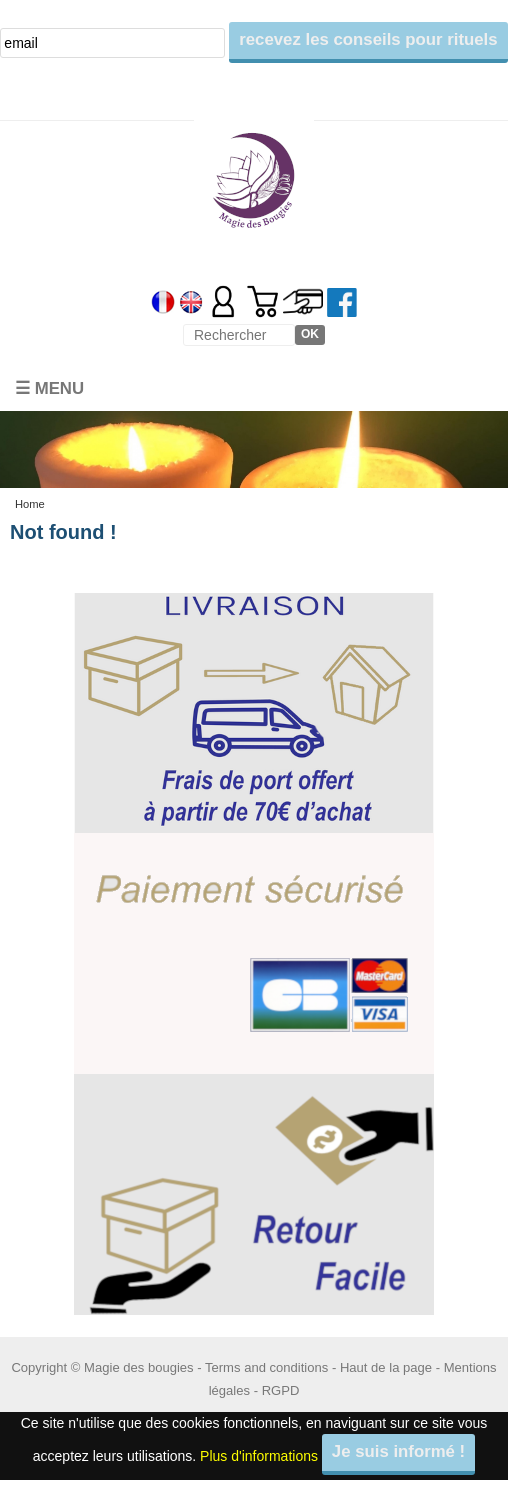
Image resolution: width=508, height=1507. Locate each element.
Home (30, 504)
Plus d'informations (259, 1456)
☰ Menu (49, 388)
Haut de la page (386, 1367)
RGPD (281, 1390)
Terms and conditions (266, 1367)
